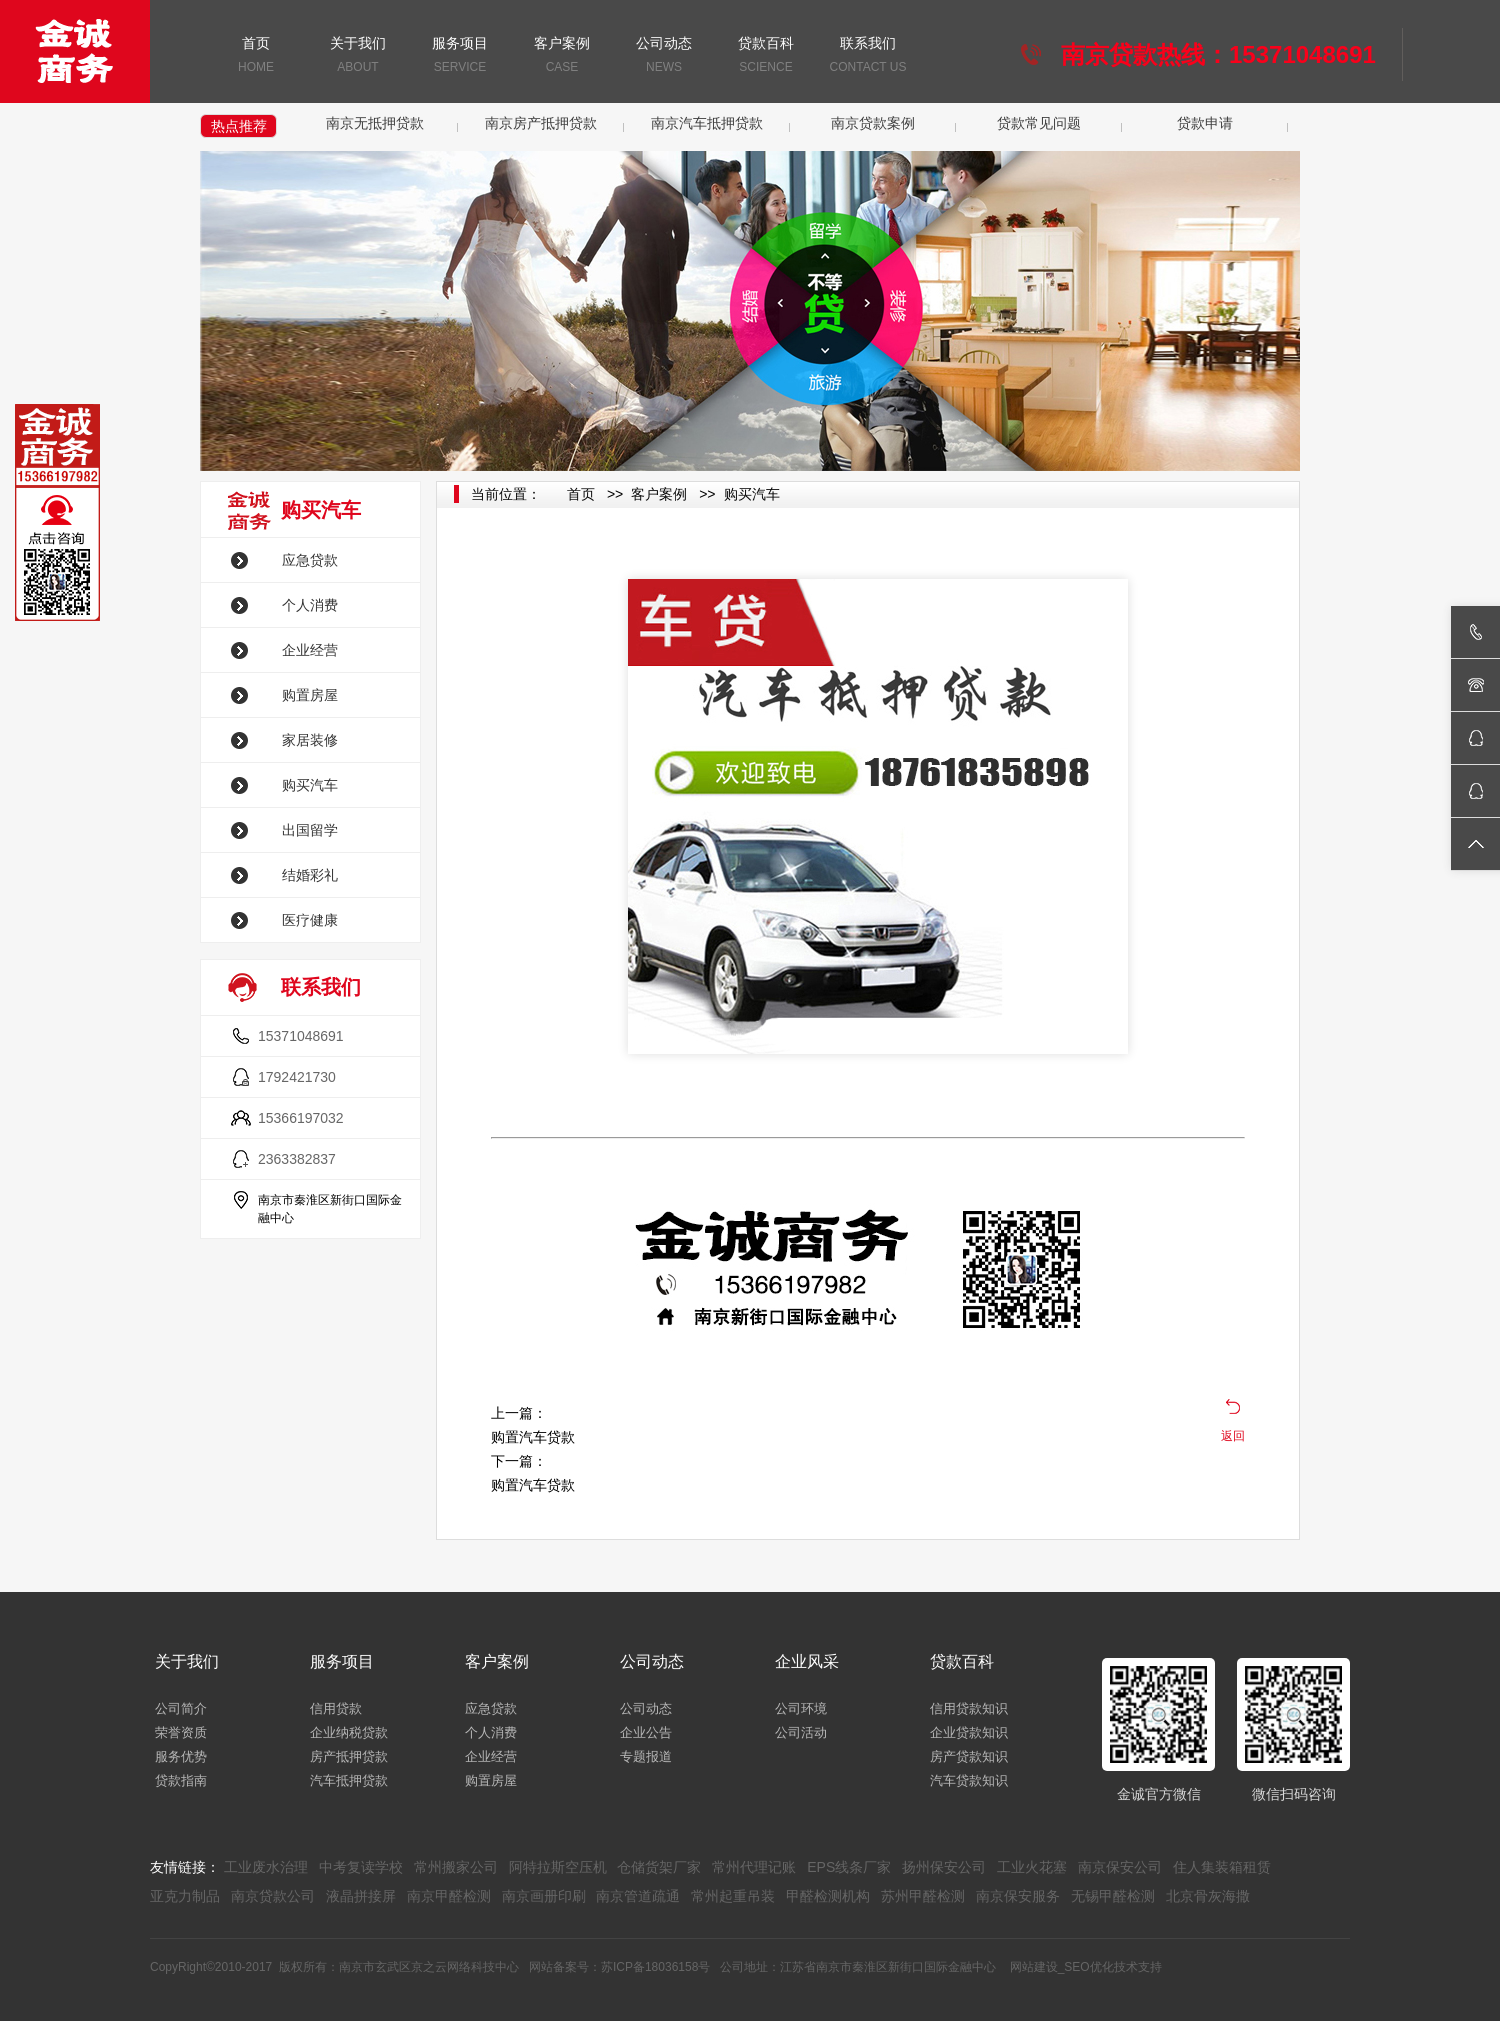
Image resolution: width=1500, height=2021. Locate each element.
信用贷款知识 (969, 1708)
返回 (1233, 1436)
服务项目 (460, 56)
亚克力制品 (185, 1896)
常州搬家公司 (456, 1867)
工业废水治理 (266, 1867)
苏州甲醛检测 (923, 1896)
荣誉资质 (181, 1732)
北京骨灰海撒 (1208, 1896)
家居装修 (310, 740)
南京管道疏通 (638, 1896)
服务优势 (181, 1756)
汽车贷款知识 (969, 1780)
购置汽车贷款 (533, 1437)
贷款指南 (181, 1780)
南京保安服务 (1018, 1896)
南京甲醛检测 (449, 1896)
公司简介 (181, 1708)
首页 (256, 56)
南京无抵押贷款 (375, 123)
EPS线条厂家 (849, 1867)
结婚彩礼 (310, 875)
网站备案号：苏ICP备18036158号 (619, 1967)
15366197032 (301, 1118)
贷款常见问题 (1039, 123)
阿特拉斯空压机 (558, 1867)
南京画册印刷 (544, 1896)
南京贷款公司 (273, 1896)
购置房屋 (310, 695)
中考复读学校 (361, 1867)
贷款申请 (1205, 123)
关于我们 (358, 56)
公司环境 (801, 1708)
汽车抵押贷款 (349, 1780)
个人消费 (310, 605)
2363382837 (297, 1159)
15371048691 (301, 1036)
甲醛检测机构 (828, 1896)
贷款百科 (766, 56)
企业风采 (807, 1661)
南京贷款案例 (873, 123)
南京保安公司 (1120, 1867)
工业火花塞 (1032, 1867)
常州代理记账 (754, 1867)
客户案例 (562, 56)
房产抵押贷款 (349, 1756)
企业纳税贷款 (349, 1732)
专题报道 (646, 1756)
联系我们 (868, 56)
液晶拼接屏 (361, 1896)
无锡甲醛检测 (1113, 1896)
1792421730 (297, 1077)
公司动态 (664, 56)
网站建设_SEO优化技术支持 (1086, 1967)
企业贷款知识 (969, 1732)
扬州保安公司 (944, 1867)
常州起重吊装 (733, 1896)
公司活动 (801, 1732)
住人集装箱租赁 (1222, 1867)
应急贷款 (310, 560)
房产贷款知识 (969, 1756)
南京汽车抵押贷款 (707, 123)
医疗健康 (310, 920)
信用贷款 (336, 1708)
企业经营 (310, 650)
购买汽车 (310, 785)
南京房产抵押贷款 (541, 123)
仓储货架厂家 (659, 1867)
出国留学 (310, 830)
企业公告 (646, 1732)
